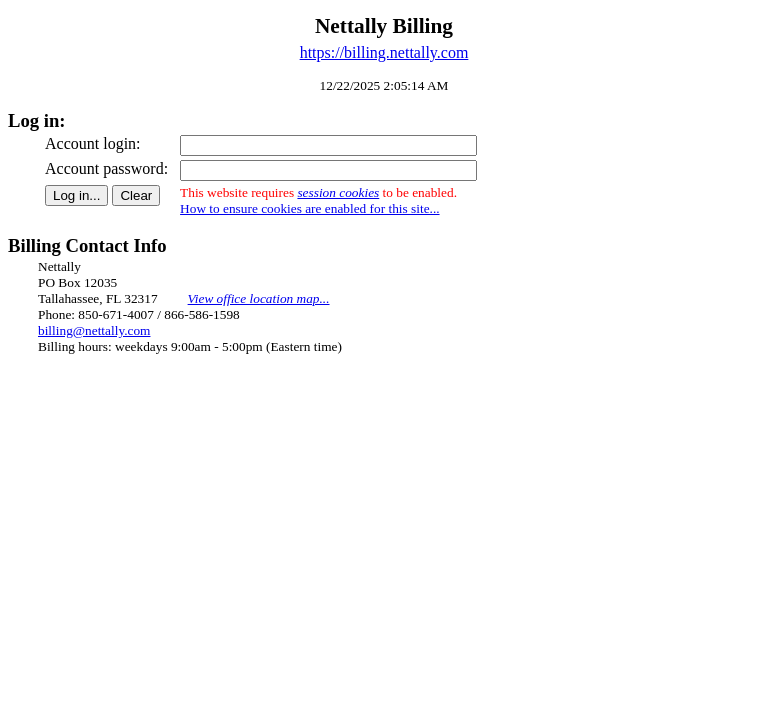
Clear (136, 195)
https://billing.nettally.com (384, 52)
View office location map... (259, 298)
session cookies (338, 192)
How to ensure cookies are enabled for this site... (309, 208)
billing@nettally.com (94, 330)
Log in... (76, 195)
